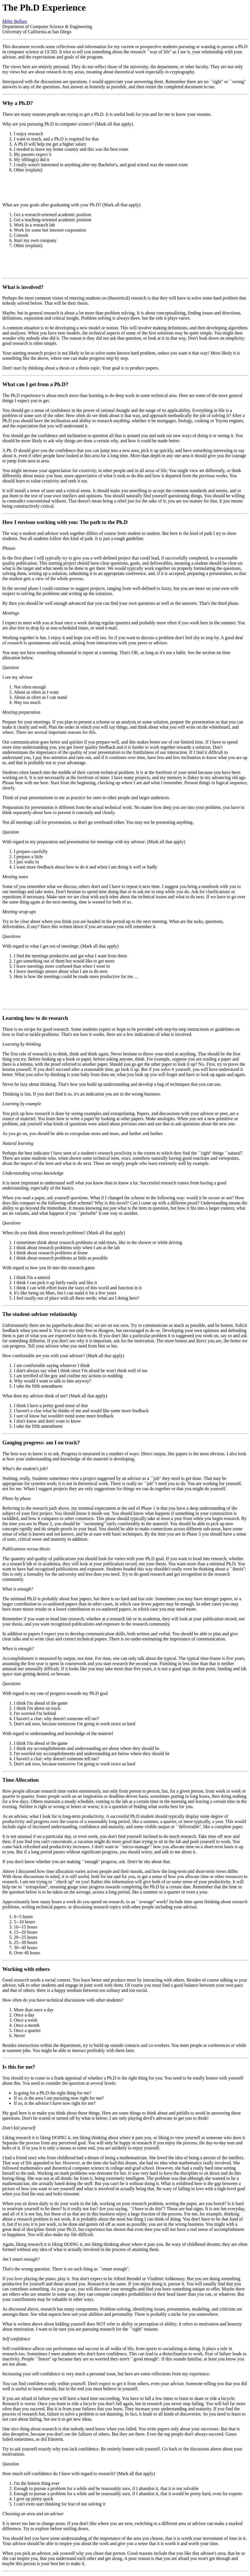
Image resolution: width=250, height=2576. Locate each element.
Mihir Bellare (14, 21)
